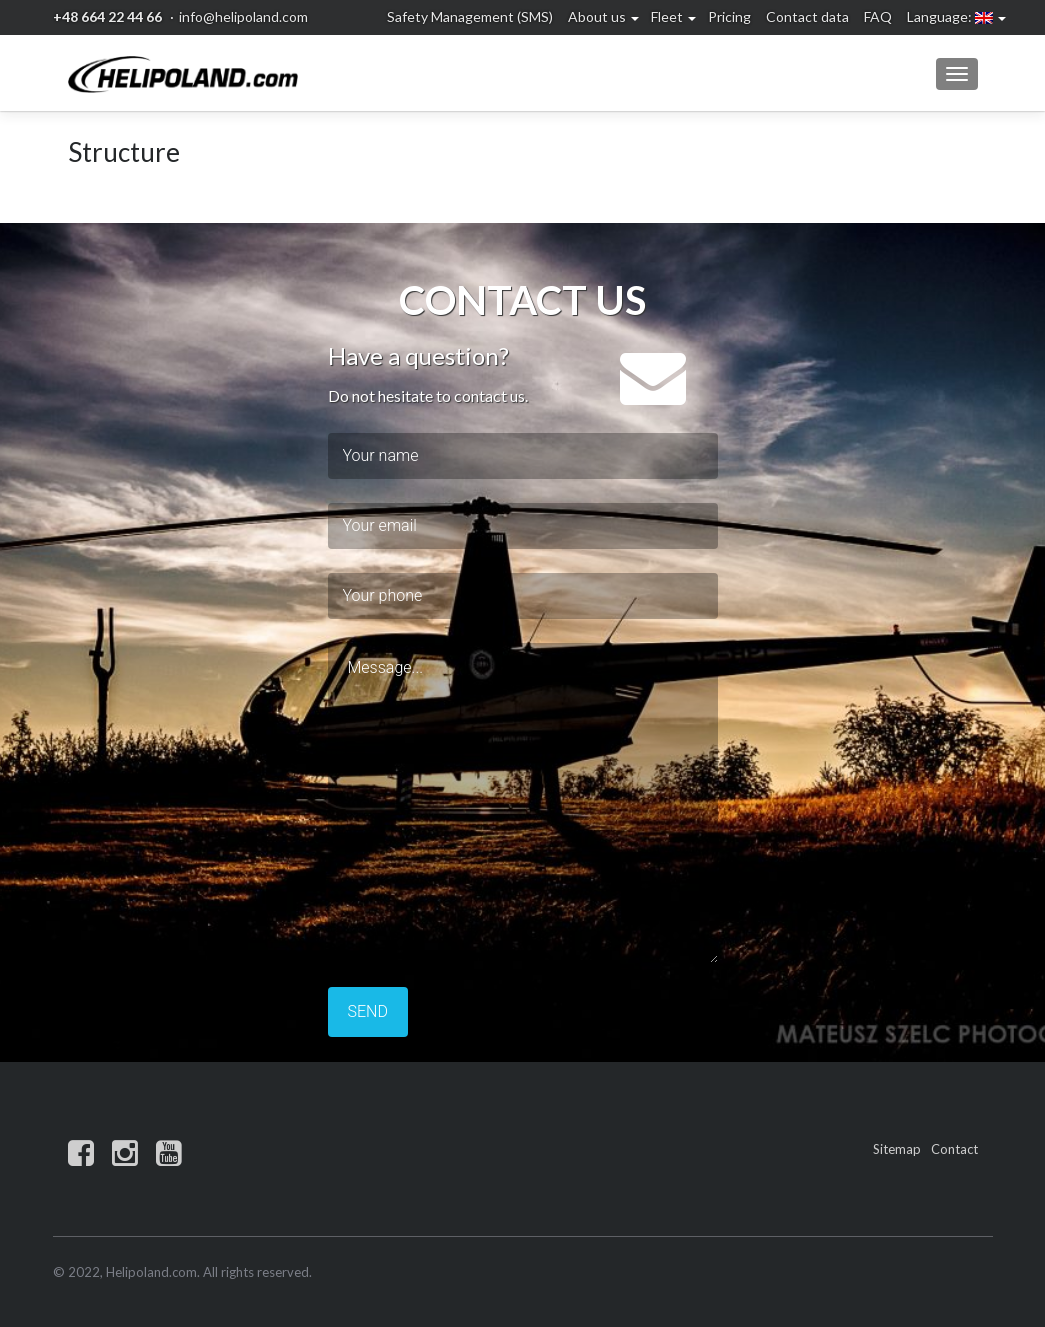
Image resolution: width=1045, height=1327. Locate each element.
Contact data (807, 16)
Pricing (729, 16)
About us (597, 16)
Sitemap (897, 1149)
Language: (950, 16)
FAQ (878, 16)
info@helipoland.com (243, 16)
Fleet (667, 16)
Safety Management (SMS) (470, 16)
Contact (954, 1149)
